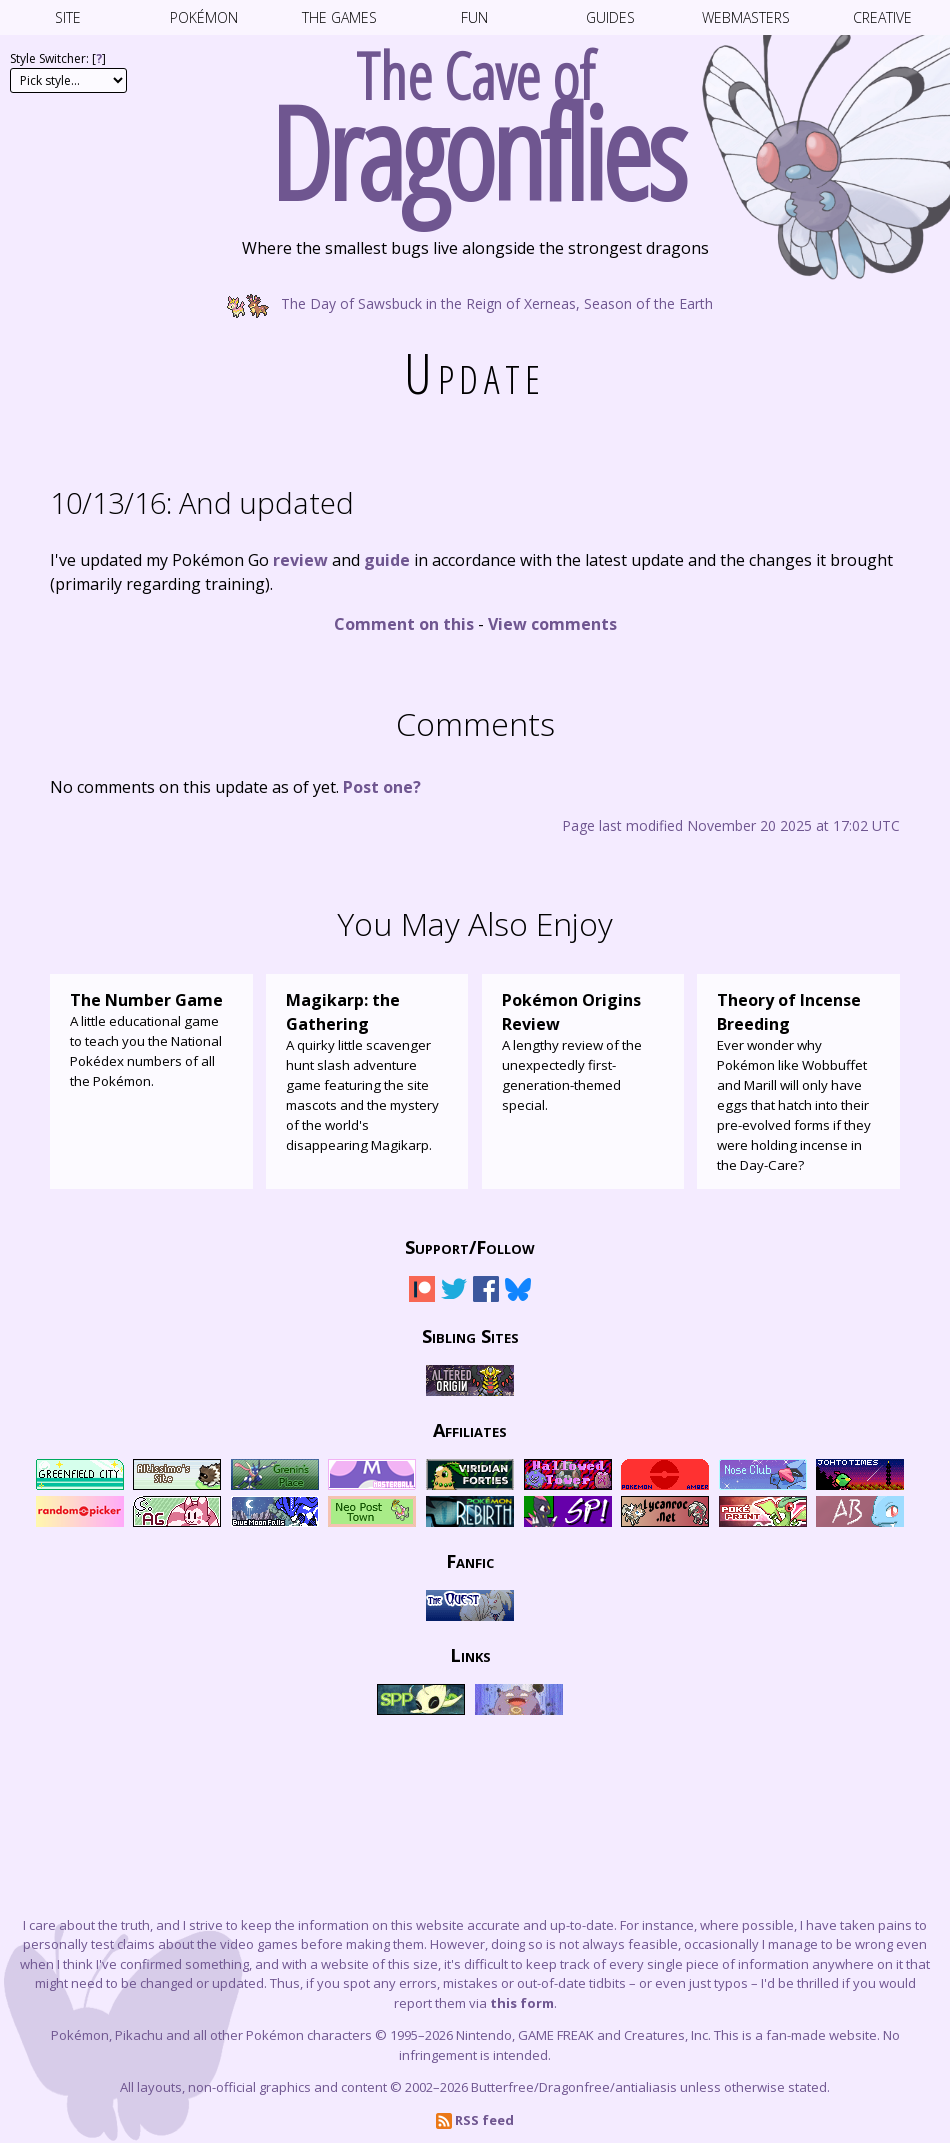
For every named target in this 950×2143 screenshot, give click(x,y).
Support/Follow (470, 1247)
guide (387, 560)
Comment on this (404, 624)
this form (522, 2003)
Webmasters (746, 17)
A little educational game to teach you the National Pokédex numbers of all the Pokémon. (151, 1039)
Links (470, 1655)
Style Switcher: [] (58, 58)
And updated (202, 502)
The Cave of (475, 118)
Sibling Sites (470, 1336)
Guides (610, 17)
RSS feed (475, 2120)
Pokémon (204, 17)
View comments (552, 624)
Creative (882, 17)
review (300, 560)
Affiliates (470, 1430)
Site (68, 17)
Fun (474, 17)
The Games (339, 17)
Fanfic (470, 1561)
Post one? (382, 787)
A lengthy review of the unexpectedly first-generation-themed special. (583, 1051)
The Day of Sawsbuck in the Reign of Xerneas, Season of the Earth (475, 302)
